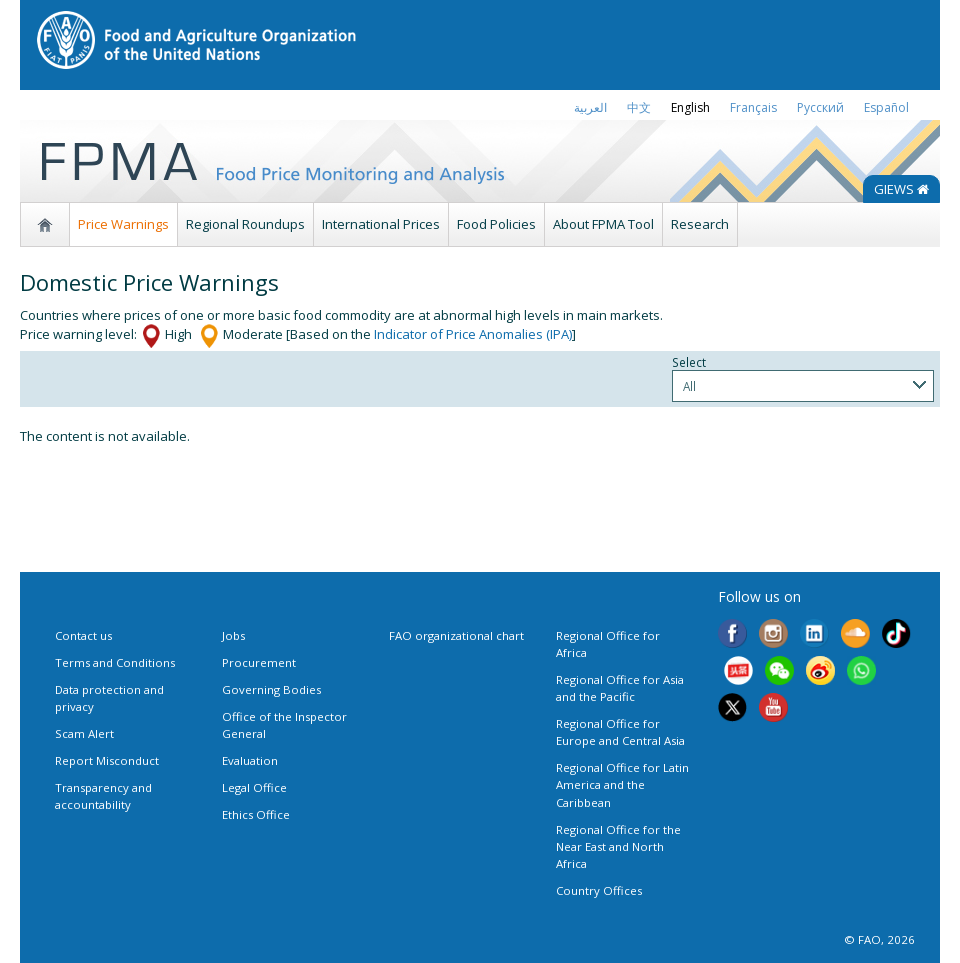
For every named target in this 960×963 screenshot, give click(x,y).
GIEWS (901, 189)
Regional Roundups (245, 224)
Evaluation (250, 760)
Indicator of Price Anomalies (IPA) (473, 334)
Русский (820, 107)
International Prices (381, 224)
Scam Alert (84, 733)
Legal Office (254, 787)
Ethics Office (256, 814)
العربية (590, 107)
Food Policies (496, 224)
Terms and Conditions (115, 662)
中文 (639, 107)
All (689, 386)
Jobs (233, 635)
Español (886, 107)
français (753, 107)
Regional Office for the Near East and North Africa (618, 846)
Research (700, 224)
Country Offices (599, 890)
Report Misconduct (107, 760)
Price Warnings (123, 224)
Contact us (83, 635)
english (690, 107)
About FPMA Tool (603, 224)
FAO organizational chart (456, 635)
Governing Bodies (271, 689)
